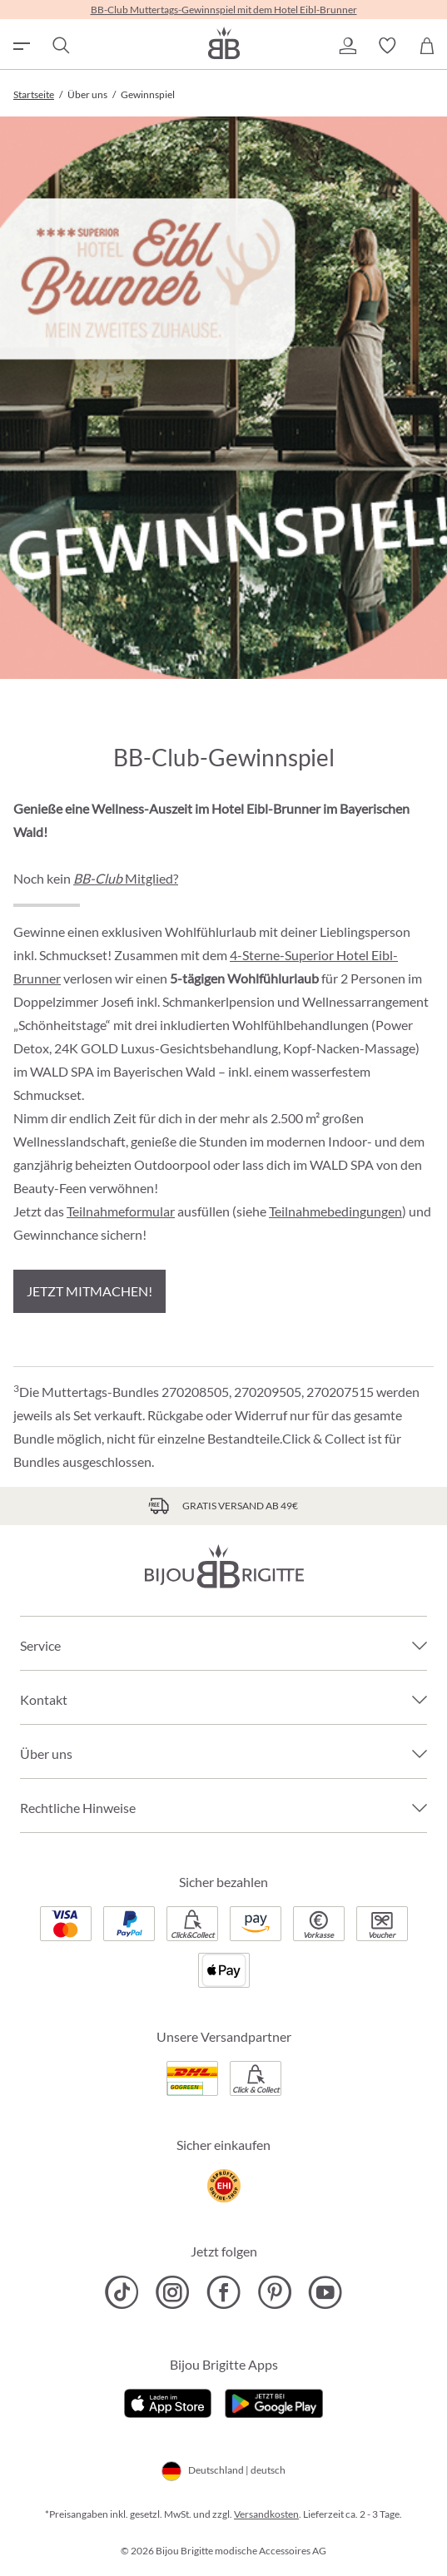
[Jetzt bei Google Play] (274, 2401)
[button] (347, 46)
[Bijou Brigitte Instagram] (172, 2292)
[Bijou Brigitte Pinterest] (274, 2292)
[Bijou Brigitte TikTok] (122, 2292)
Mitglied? (125, 878)
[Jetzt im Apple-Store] (167, 2401)
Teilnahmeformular (121, 1211)
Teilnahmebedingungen (335, 1211)
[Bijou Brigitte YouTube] (325, 2292)
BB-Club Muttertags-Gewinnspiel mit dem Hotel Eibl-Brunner (224, 9)
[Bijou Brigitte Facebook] (223, 2292)
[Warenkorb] (427, 46)
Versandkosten (266, 2514)
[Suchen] (60, 46)
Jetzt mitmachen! (89, 1291)
